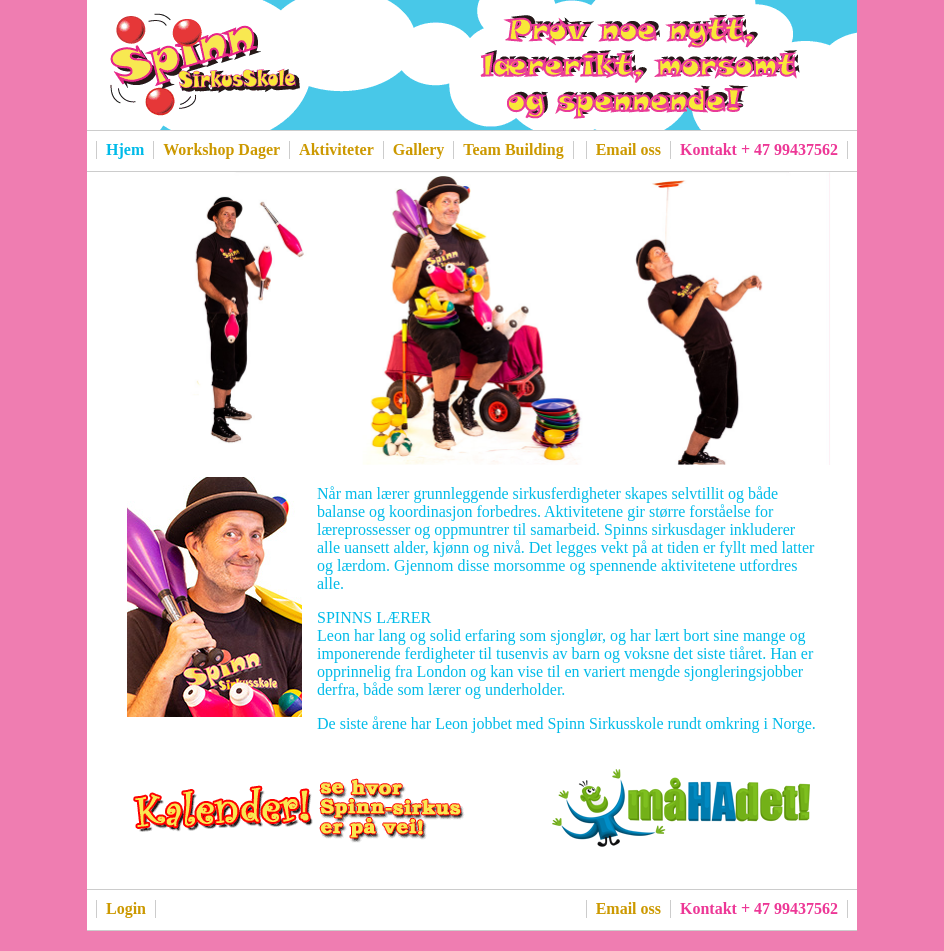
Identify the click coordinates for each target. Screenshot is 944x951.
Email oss (628, 149)
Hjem (125, 149)
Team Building (513, 149)
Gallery (419, 149)
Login (126, 908)
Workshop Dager (221, 149)
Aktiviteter (336, 149)
